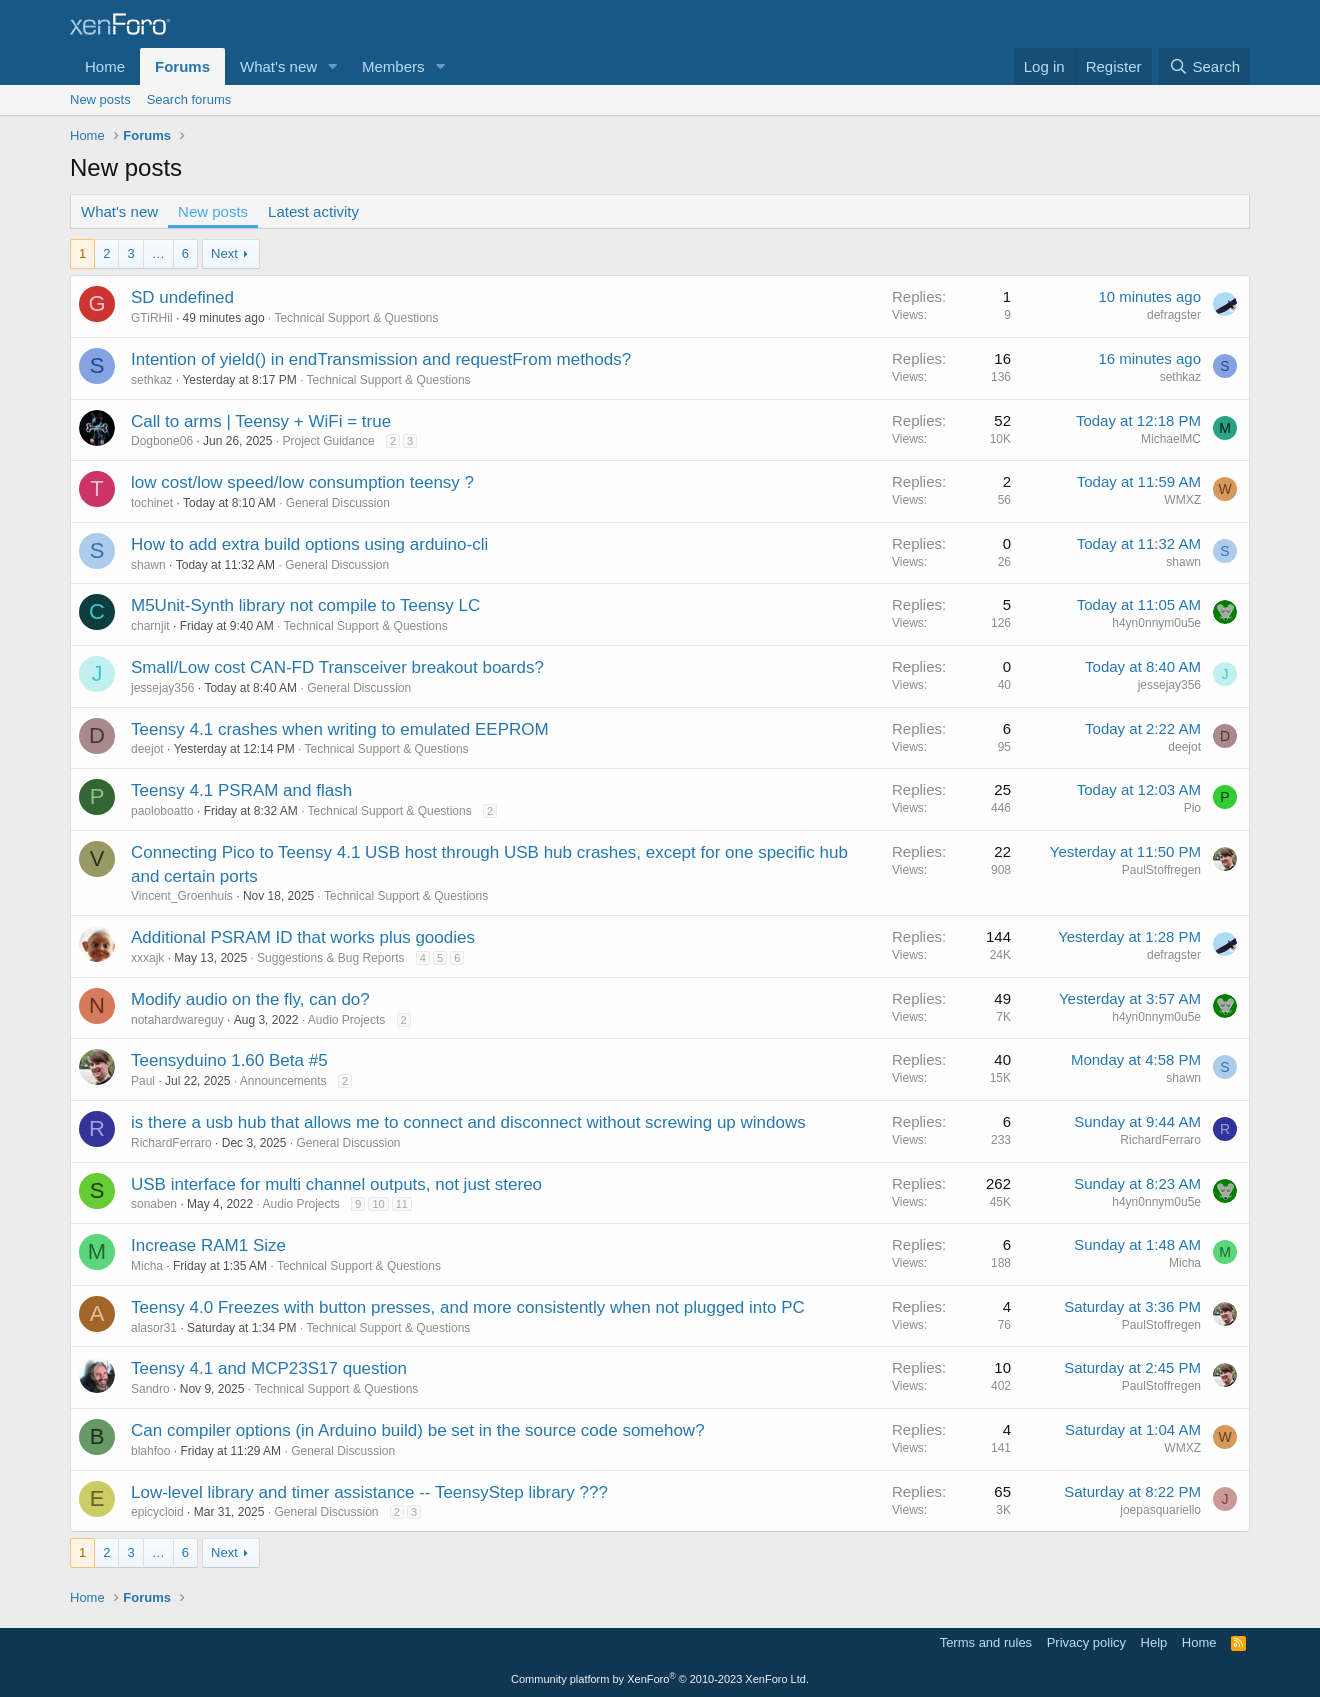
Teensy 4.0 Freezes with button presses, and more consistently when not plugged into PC (468, 1307)
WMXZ (1182, 500)
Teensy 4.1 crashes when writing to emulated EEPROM (340, 729)
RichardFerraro (171, 1143)
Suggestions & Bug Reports (330, 958)
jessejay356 (162, 688)
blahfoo (150, 1451)
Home (105, 66)
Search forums (189, 99)
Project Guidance (329, 441)
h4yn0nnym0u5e (1156, 623)
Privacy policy (1086, 1642)
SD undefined (182, 297)
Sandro (150, 1389)
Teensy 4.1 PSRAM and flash (241, 790)
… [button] (158, 253)
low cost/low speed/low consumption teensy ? (302, 482)
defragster (1174, 315)
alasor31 (154, 1328)
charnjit (150, 626)
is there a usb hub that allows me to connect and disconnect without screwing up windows (468, 1122)
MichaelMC (1171, 439)
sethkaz (151, 380)
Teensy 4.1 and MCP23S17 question (269, 1368)
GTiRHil (152, 318)
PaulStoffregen (1161, 870)
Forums (182, 66)
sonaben (154, 1204)
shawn (148, 565)
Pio (1192, 808)
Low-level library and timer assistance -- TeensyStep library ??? (369, 1492)
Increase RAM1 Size (208, 1245)
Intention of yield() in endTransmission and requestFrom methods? (381, 359)
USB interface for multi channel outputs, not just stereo (336, 1184)
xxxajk (147, 958)
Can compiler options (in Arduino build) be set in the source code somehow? (418, 1430)
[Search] (1204, 66)
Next (224, 253)
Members (393, 66)
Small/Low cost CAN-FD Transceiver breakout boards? (337, 667)
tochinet (152, 503)
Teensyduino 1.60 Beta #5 (229, 1060)
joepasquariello (1160, 1510)
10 (378, 1204)
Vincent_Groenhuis (182, 896)
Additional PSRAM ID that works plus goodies (303, 937)
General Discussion (338, 503)
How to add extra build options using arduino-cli (309, 544)
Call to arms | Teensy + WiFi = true (261, 421)
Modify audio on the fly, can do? (250, 999)
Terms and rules (986, 1642)
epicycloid (157, 1512)
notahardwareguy (177, 1020)
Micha (147, 1266)
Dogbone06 (162, 441)
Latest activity (313, 211)
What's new (278, 66)
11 (402, 1204)
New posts (100, 99)
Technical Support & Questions (356, 318)
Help (1154, 1642)
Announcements (283, 1081)
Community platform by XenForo (660, 1679)
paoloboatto (162, 811)
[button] (333, 66)
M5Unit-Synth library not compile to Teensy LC (305, 605)
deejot (147, 749)
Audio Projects (346, 1020)
